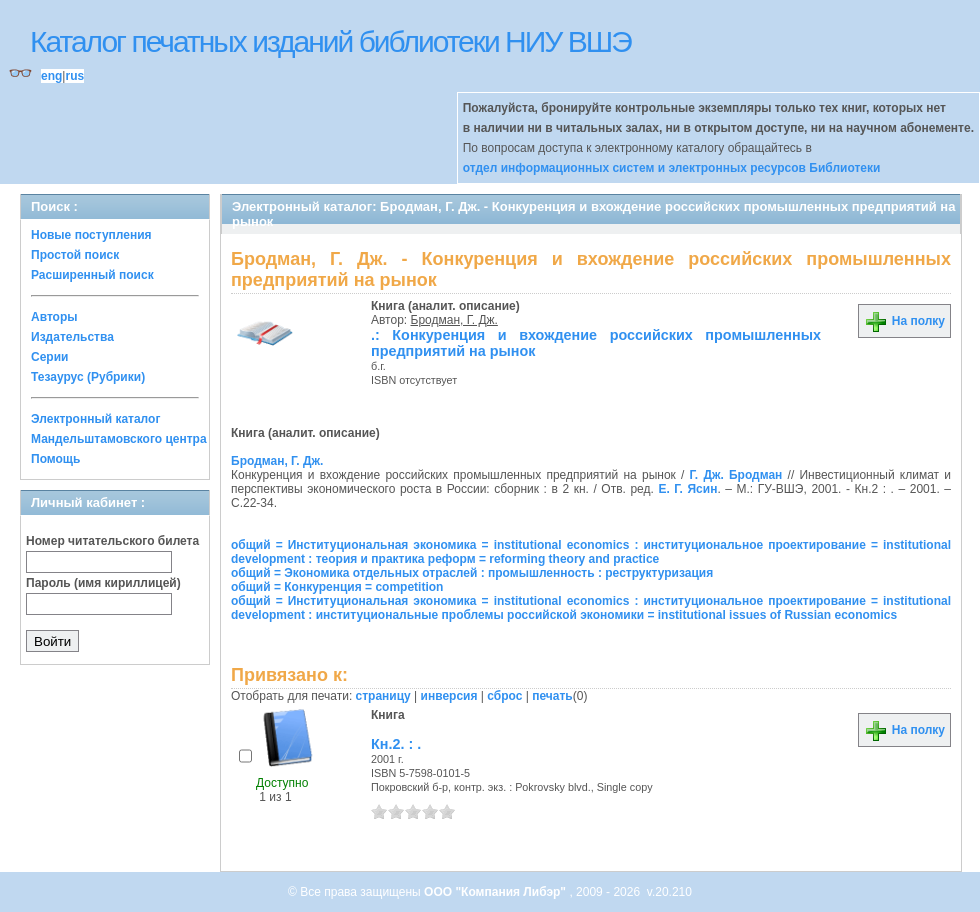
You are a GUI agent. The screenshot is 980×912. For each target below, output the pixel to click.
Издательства (72, 337)
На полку (904, 321)
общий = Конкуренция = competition (337, 587)
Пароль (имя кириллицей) (103, 583)
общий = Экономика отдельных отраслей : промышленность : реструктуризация (472, 573)
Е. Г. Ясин (687, 489)
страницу (383, 696)
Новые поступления (91, 235)
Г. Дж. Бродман (736, 475)
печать (552, 696)
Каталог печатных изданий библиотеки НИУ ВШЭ (330, 41)
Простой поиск (75, 255)
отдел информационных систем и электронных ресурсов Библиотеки (672, 168)
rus (74, 76)
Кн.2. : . (396, 744)
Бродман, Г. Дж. (454, 320)
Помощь (55, 459)
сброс (504, 696)
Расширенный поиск (92, 275)
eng (51, 76)
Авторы (54, 317)
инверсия (449, 696)
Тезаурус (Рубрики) (88, 377)
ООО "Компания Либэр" (496, 892)
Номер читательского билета (112, 541)
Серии (49, 357)
